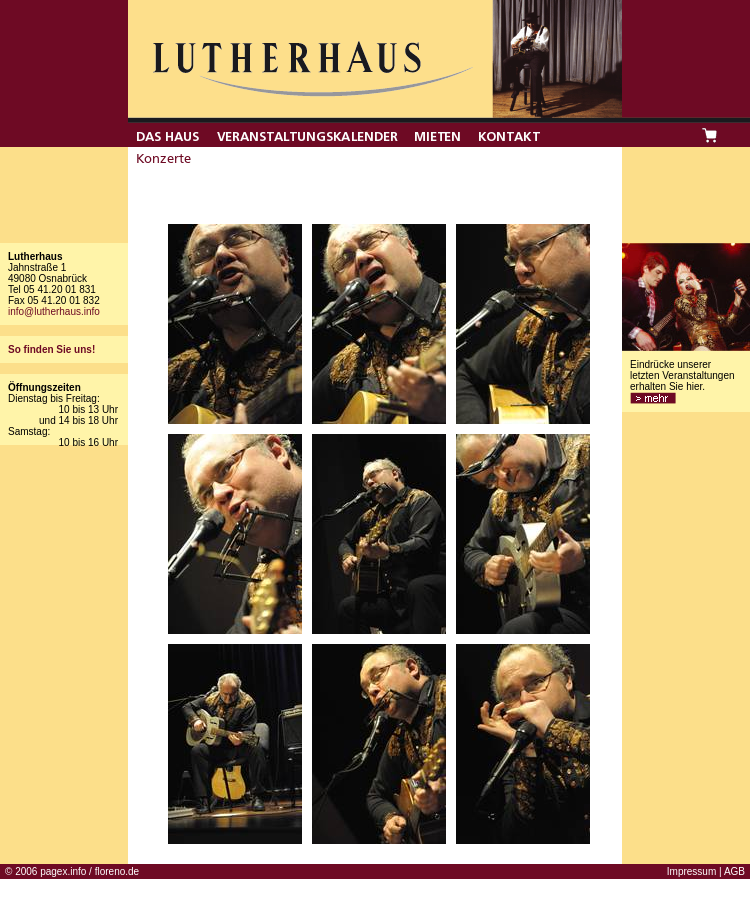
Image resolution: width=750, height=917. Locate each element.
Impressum (691, 871)
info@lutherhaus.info (54, 311)
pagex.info (63, 871)
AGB (734, 871)
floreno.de (117, 871)
